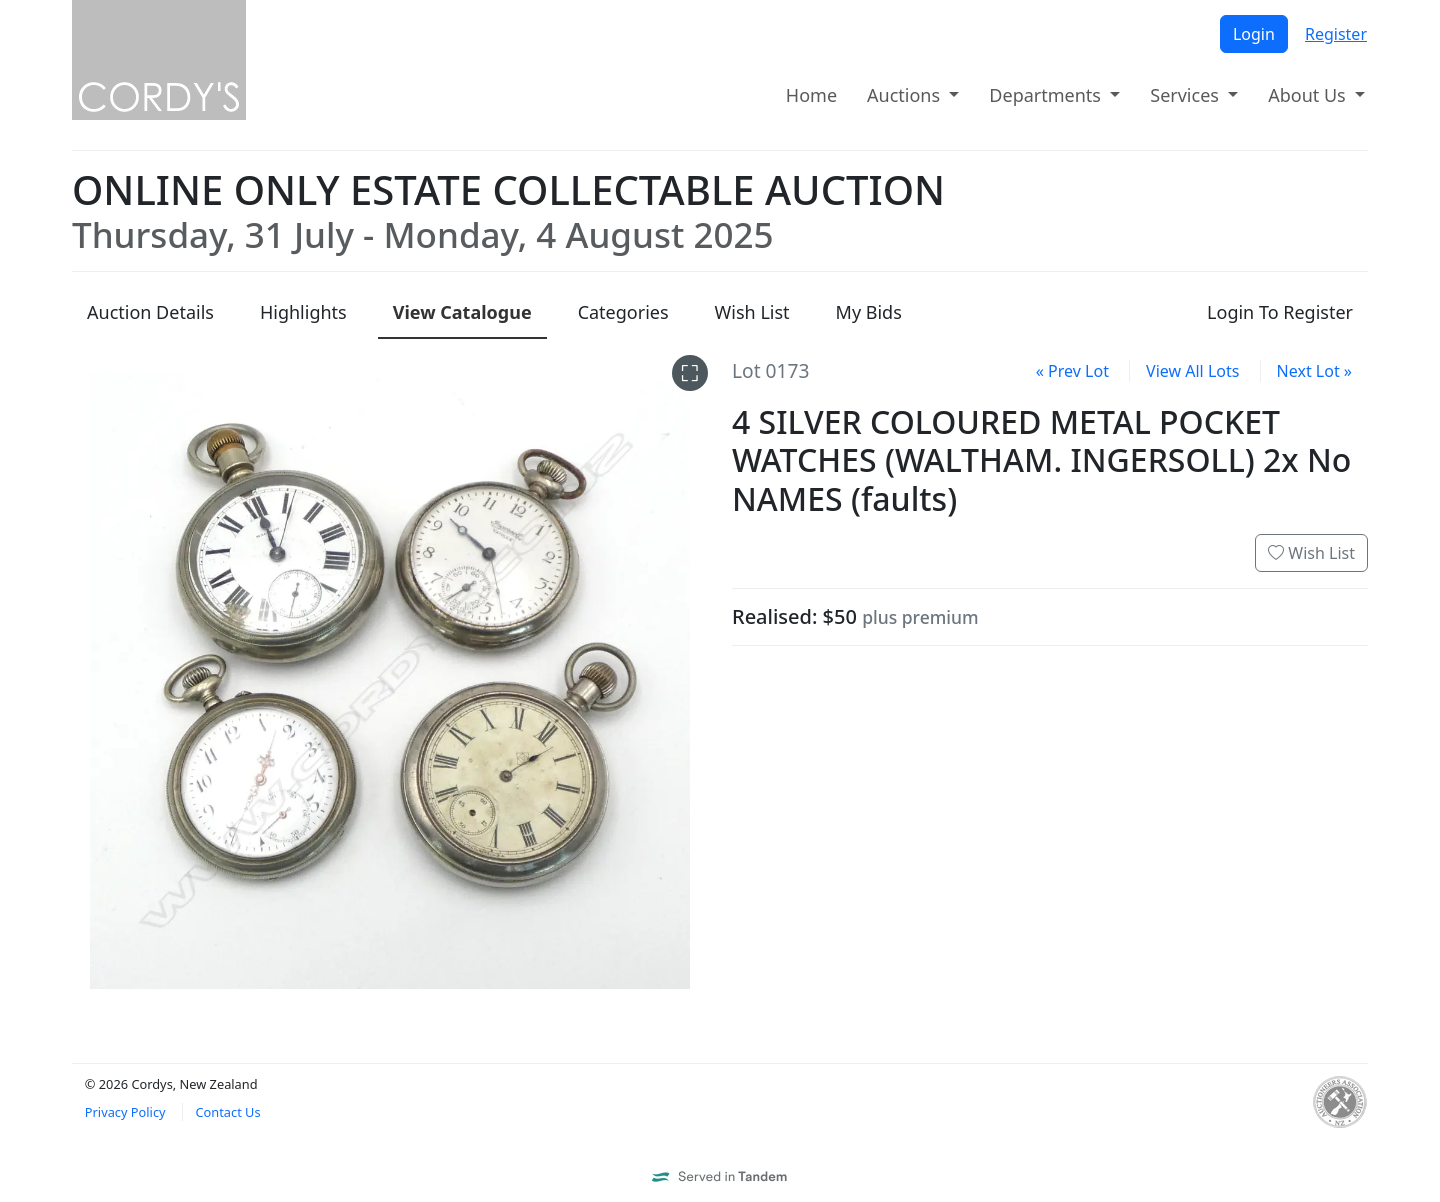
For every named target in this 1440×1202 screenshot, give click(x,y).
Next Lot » (1314, 371)
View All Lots (1192, 371)
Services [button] (1186, 95)
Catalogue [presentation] (462, 312)
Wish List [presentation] (752, 312)
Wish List (1311, 553)
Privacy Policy (125, 1112)
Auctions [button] (906, 95)
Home (811, 95)
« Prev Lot (1072, 371)
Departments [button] (1047, 95)
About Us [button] (1309, 95)
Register (1336, 34)
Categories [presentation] (623, 312)
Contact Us (227, 1112)
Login (1254, 34)
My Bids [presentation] (869, 312)
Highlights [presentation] (303, 312)
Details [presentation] (150, 312)
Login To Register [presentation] (1280, 312)
